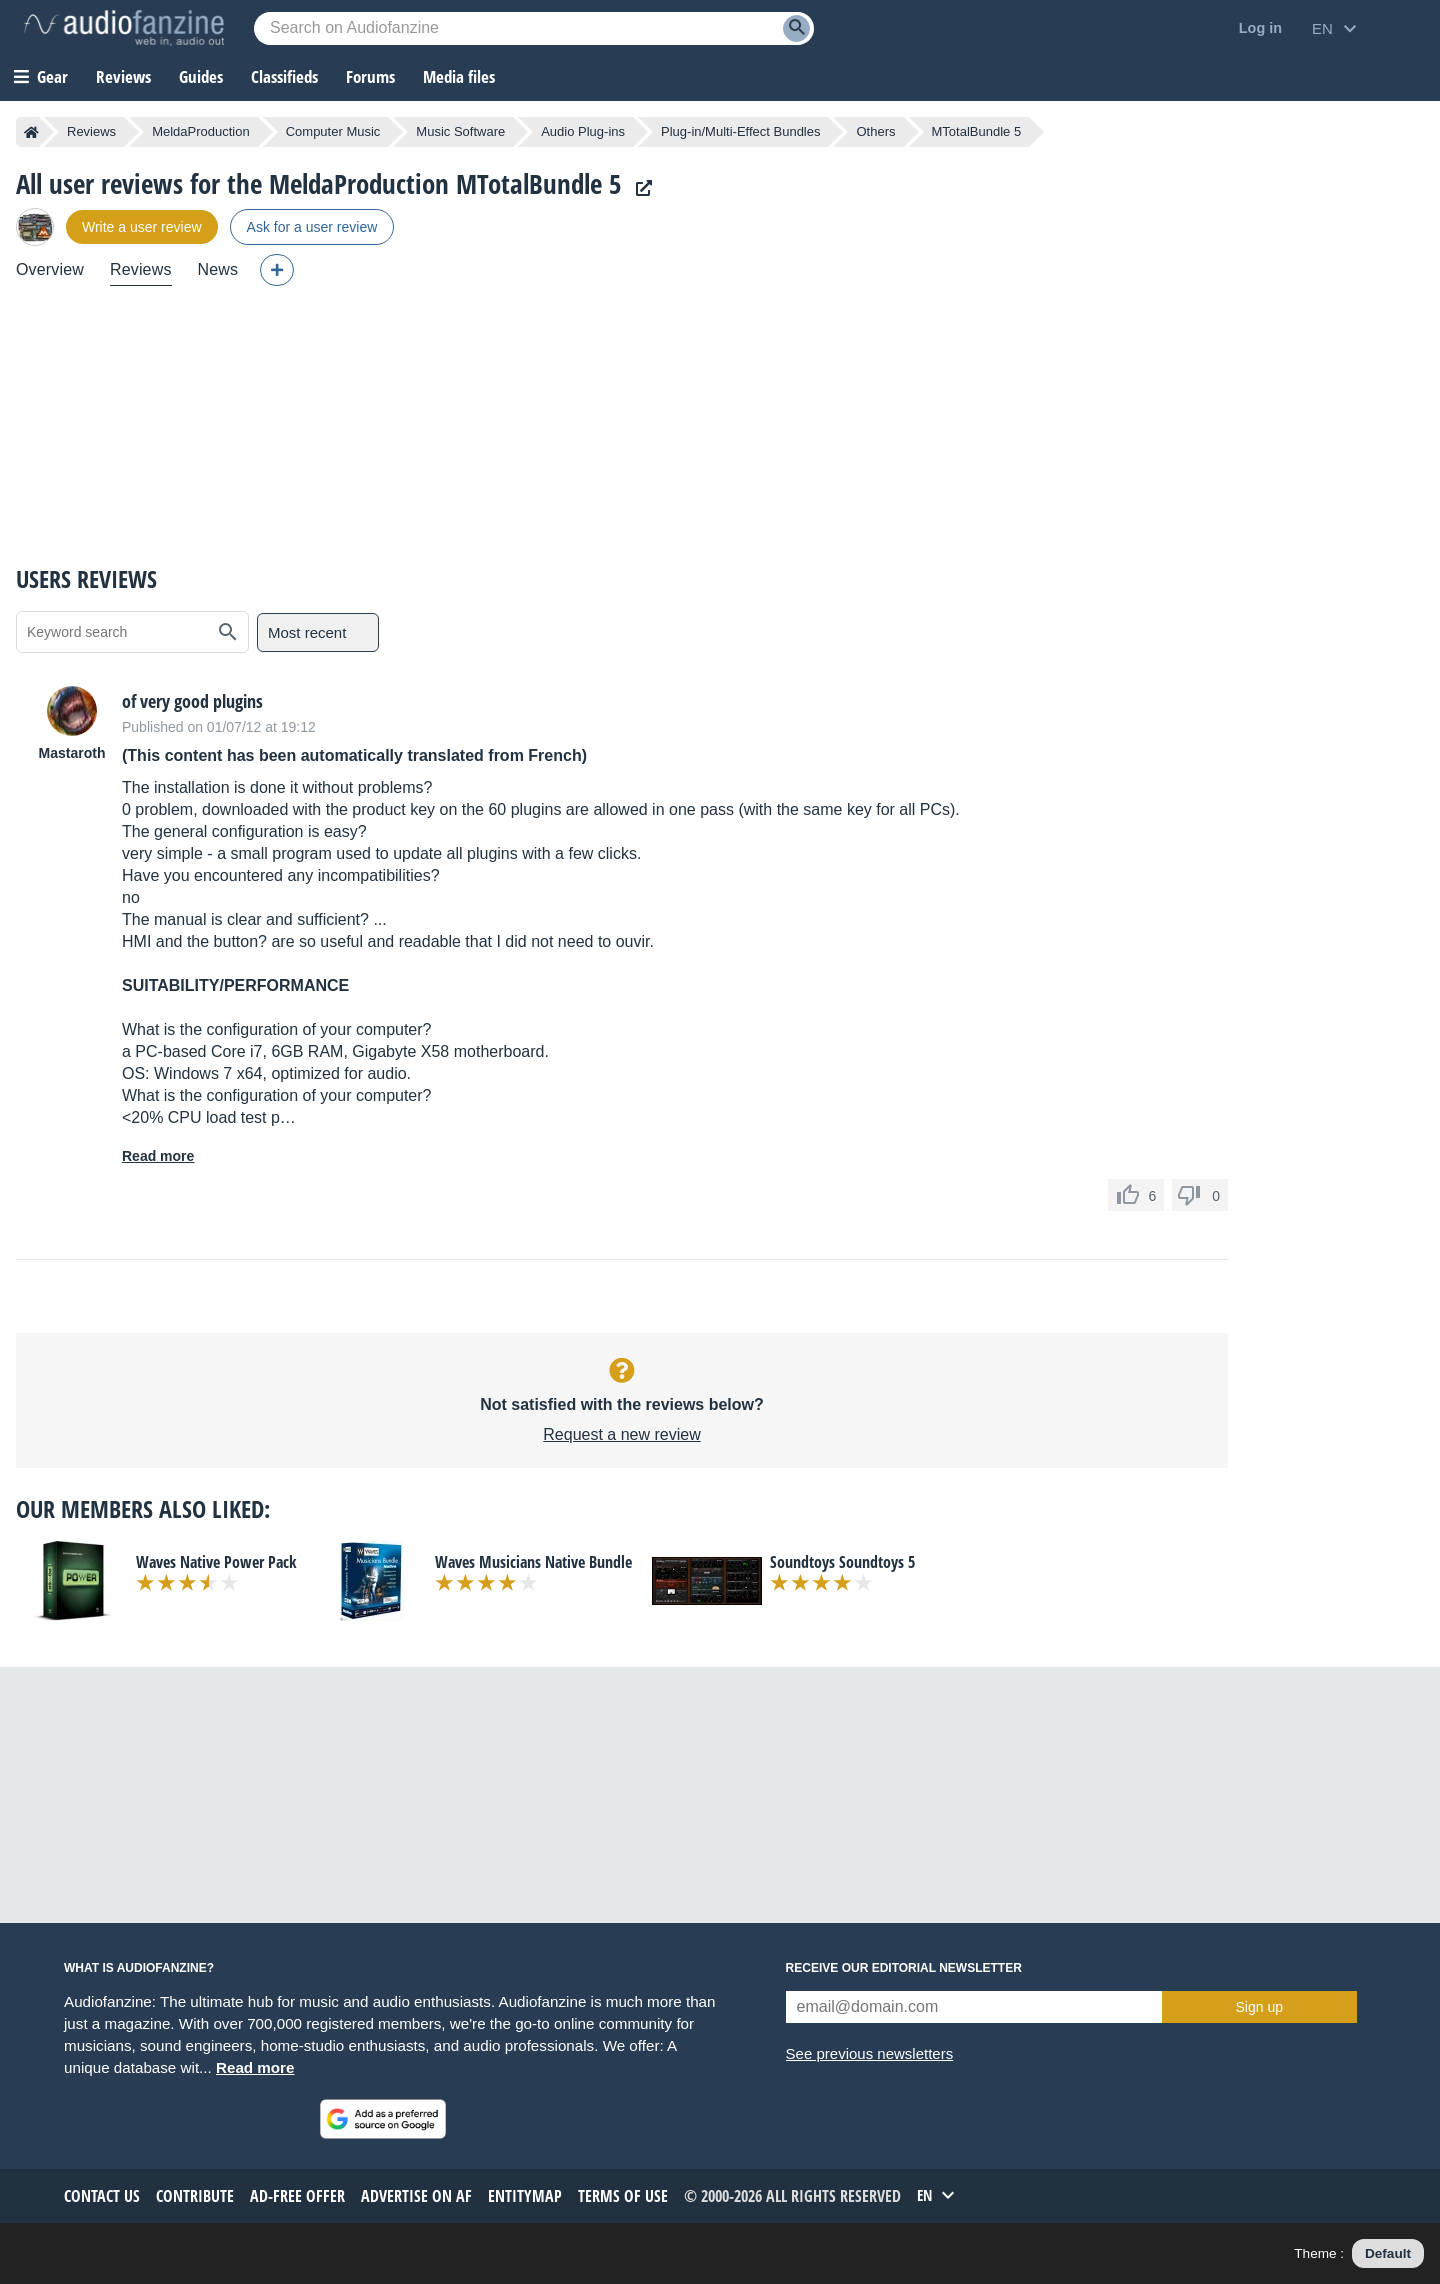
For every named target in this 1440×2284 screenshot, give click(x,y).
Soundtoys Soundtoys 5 (842, 1562)
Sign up (1259, 2007)
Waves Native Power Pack (216, 1562)
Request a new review (621, 1434)
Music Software (460, 131)
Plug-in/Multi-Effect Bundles (740, 131)
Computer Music (333, 131)
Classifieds (284, 76)
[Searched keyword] (534, 28)
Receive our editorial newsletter (904, 1968)
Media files (459, 76)
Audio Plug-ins (583, 131)
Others (875, 131)
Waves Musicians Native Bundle (533, 1562)
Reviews (123, 76)
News (218, 269)
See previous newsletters (870, 2053)
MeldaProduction (201, 131)
